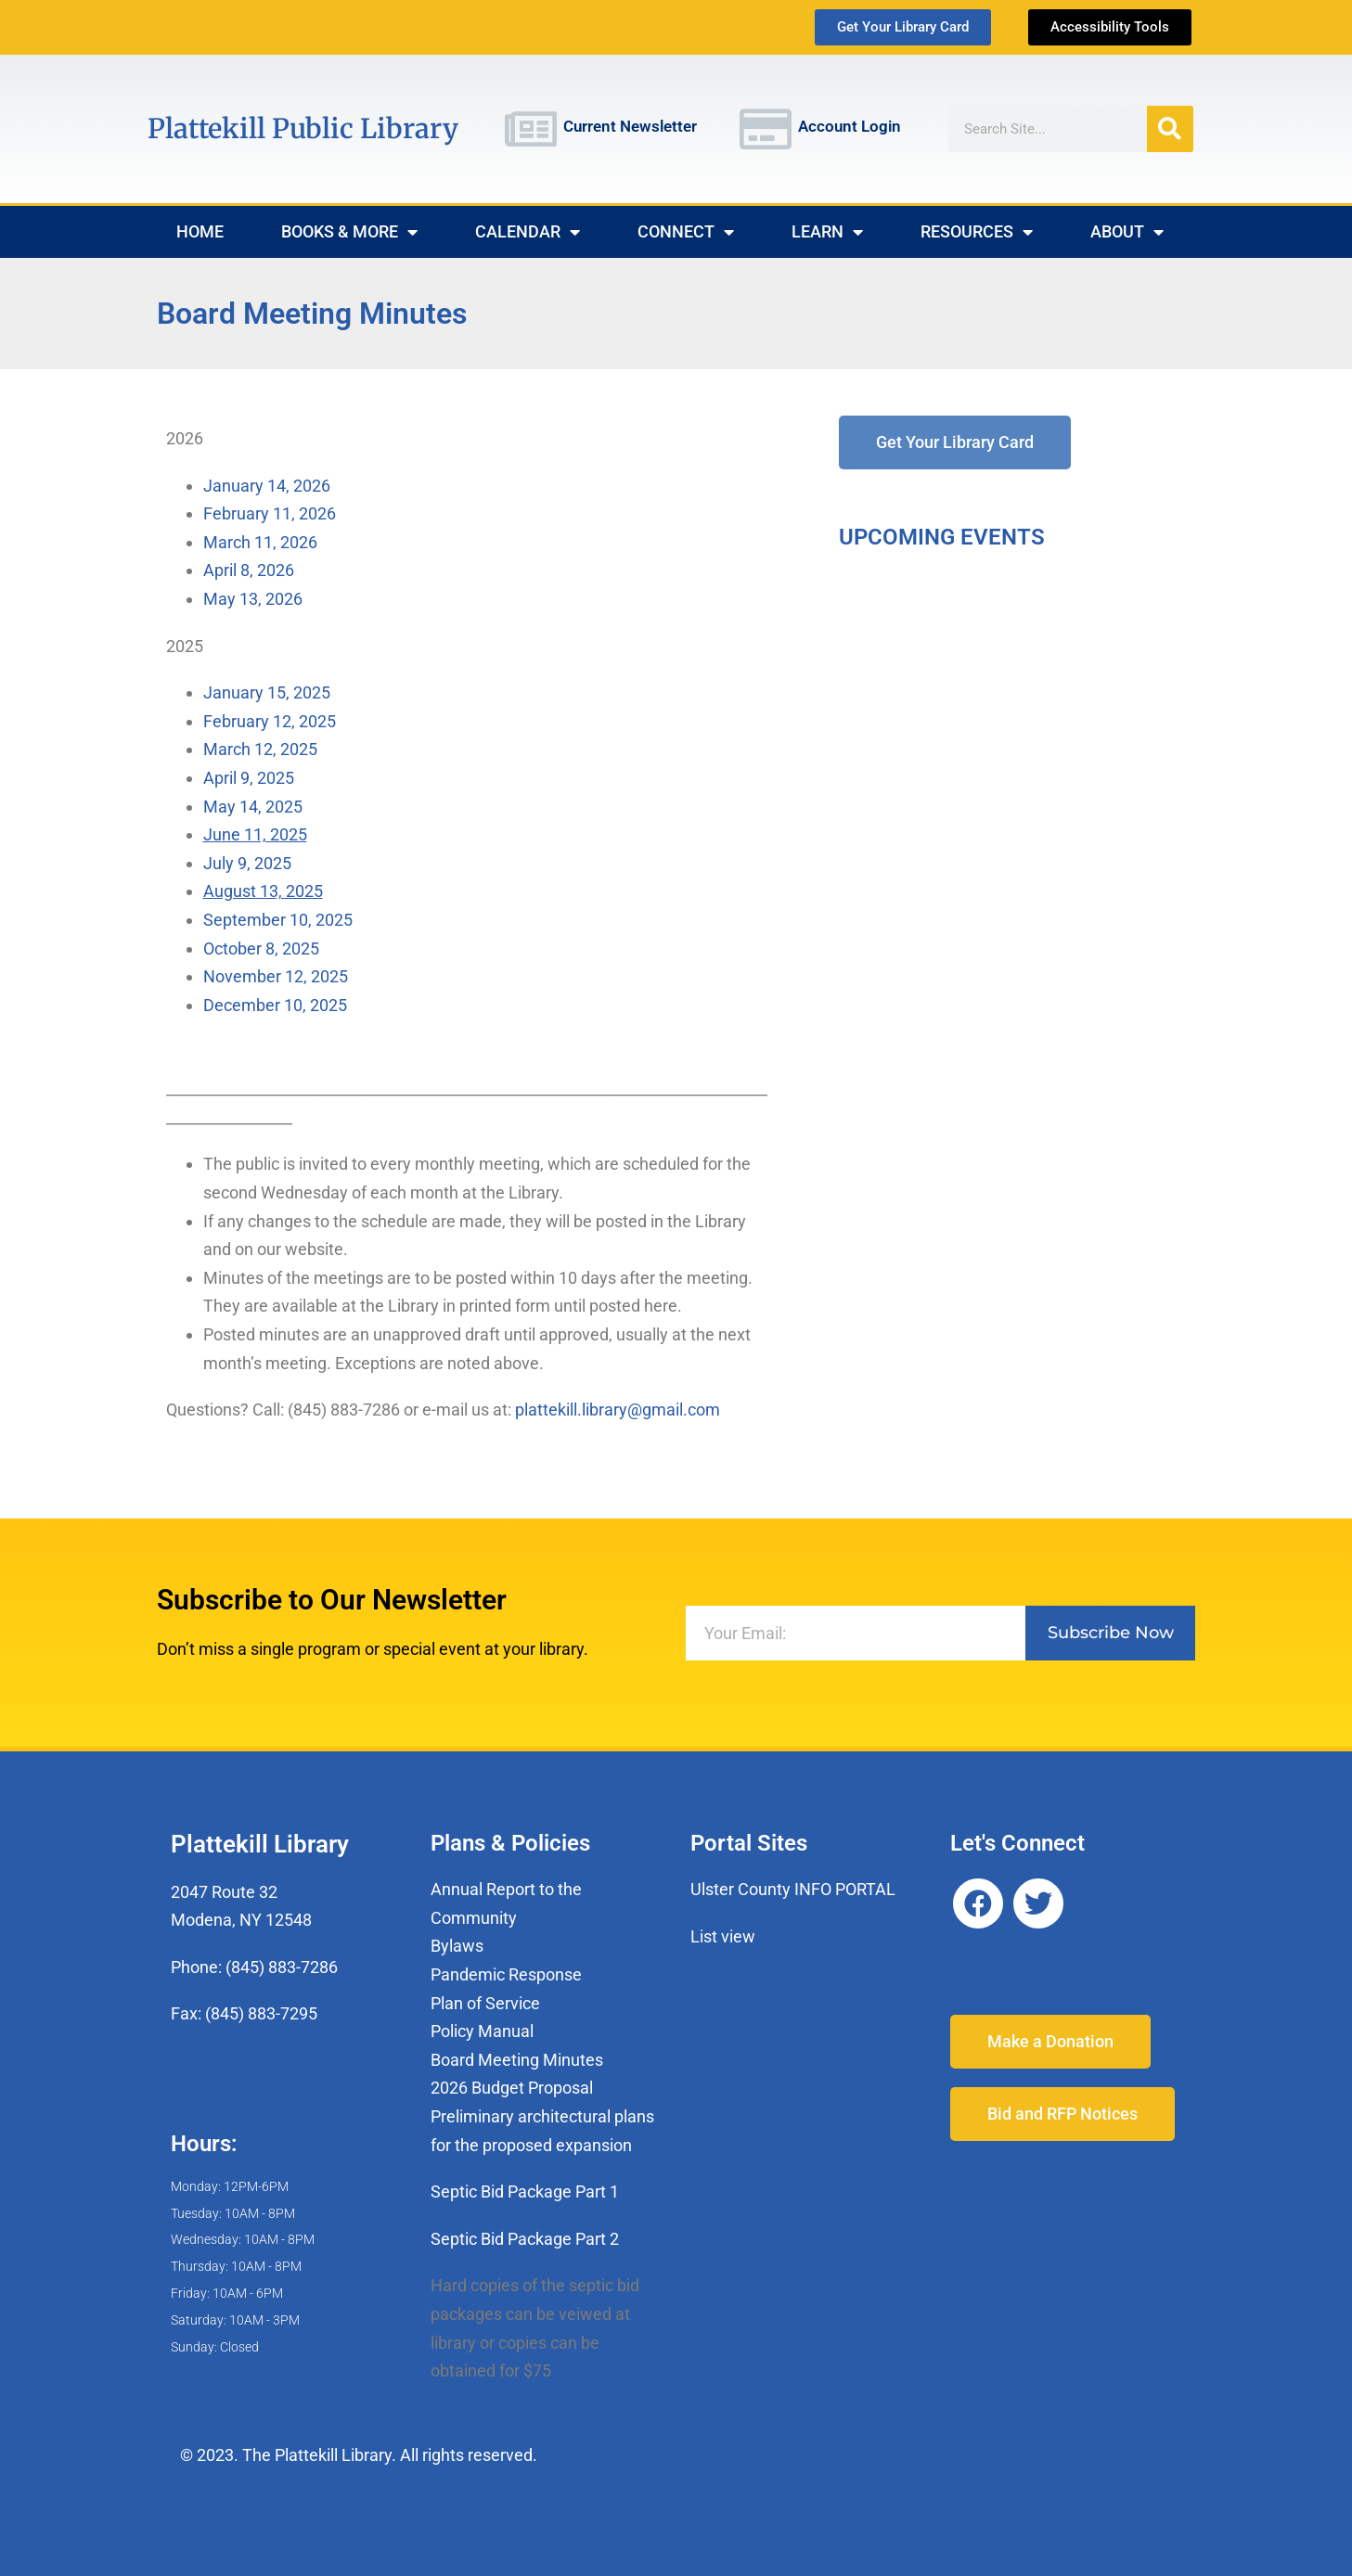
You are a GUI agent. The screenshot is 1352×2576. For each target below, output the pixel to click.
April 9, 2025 (248, 778)
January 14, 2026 (266, 485)
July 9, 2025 (247, 863)
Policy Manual (482, 2031)
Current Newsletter (630, 126)
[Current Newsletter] (531, 129)
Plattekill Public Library (303, 128)
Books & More (349, 232)
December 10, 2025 (275, 1005)
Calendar (527, 232)
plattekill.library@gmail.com (617, 1409)
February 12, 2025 (269, 721)
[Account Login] (765, 129)
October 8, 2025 (261, 948)
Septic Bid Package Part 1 (525, 2191)
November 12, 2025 (275, 976)
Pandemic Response (506, 1974)
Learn (827, 232)
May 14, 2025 (253, 806)
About (1127, 232)
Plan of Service (485, 2003)
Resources (977, 232)
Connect (685, 232)
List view (722, 1936)
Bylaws (457, 1945)
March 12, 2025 (260, 749)
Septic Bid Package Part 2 (525, 2239)
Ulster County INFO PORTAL (792, 1889)
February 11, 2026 (269, 513)
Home (200, 231)
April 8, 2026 (248, 570)
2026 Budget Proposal (512, 2087)
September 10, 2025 (278, 919)
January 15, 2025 (272, 692)
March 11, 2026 (260, 542)
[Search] (1170, 129)
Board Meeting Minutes (517, 2060)
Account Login (849, 126)
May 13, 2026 (253, 599)
